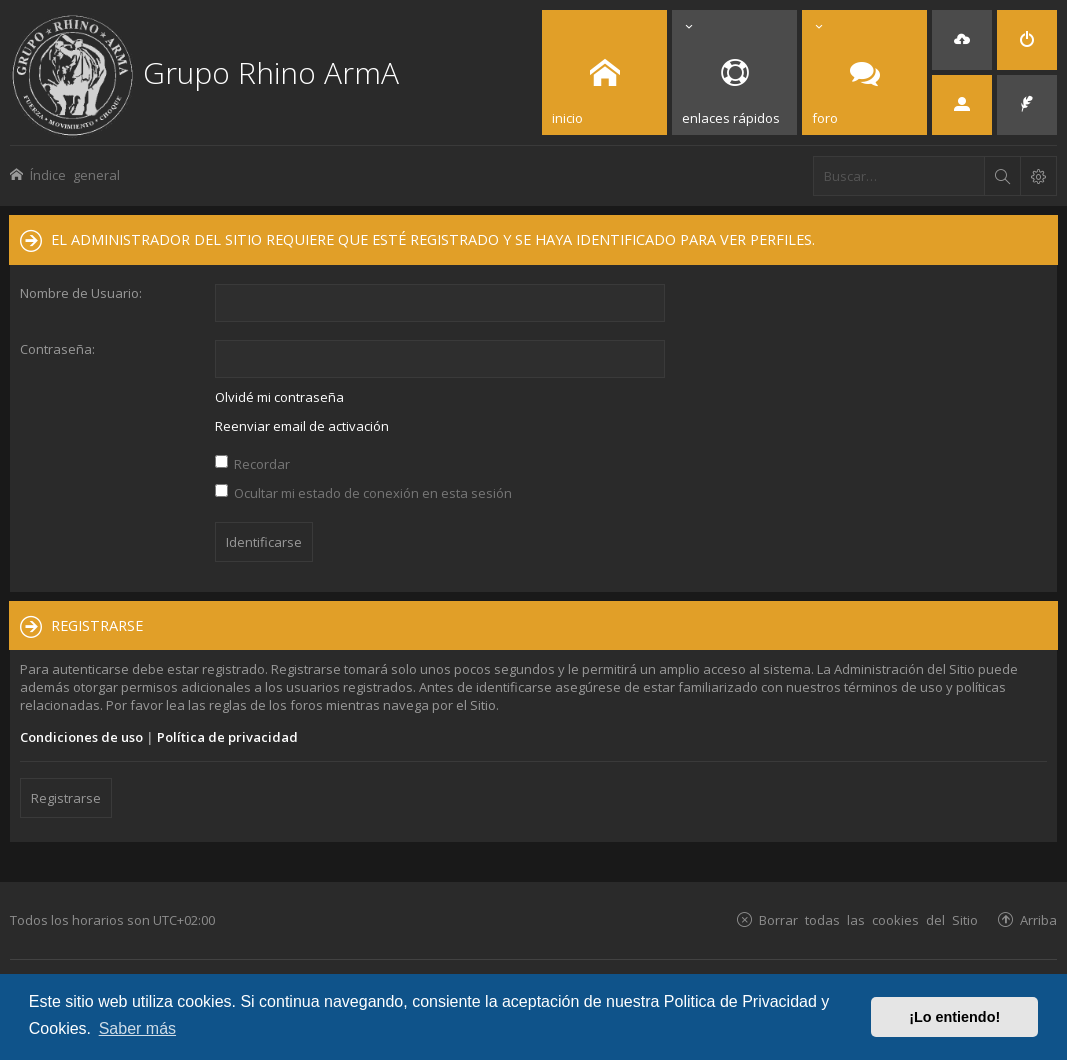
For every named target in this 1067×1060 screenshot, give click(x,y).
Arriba (1038, 919)
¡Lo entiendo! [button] (954, 1017)
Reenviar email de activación (302, 426)
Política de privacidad (227, 737)
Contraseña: (57, 349)
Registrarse (66, 798)
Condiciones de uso (81, 737)
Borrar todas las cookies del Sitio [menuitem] (868, 919)
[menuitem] (962, 40)
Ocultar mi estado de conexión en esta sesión (363, 493)
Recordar (252, 464)
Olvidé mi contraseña (279, 397)
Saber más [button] (137, 1028)
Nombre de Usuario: (81, 293)
